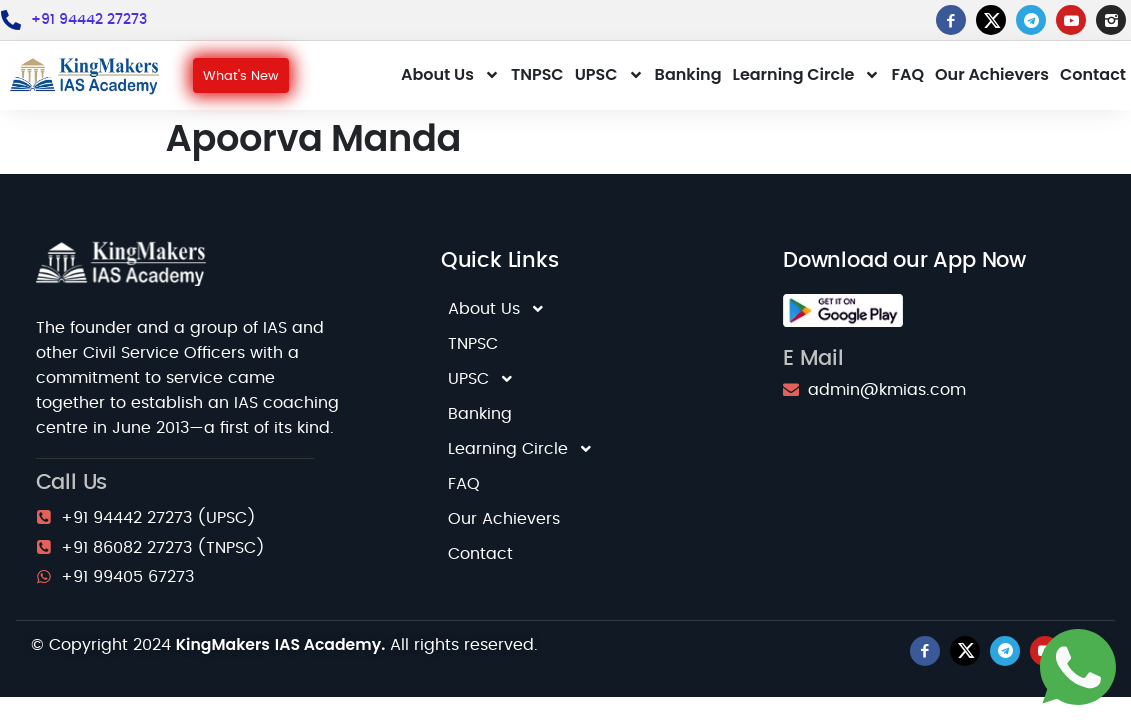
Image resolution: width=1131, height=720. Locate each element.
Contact (1093, 74)
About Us (450, 75)
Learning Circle (807, 75)
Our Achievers (992, 74)
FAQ (907, 74)
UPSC (609, 75)
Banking (688, 74)
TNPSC (537, 74)
